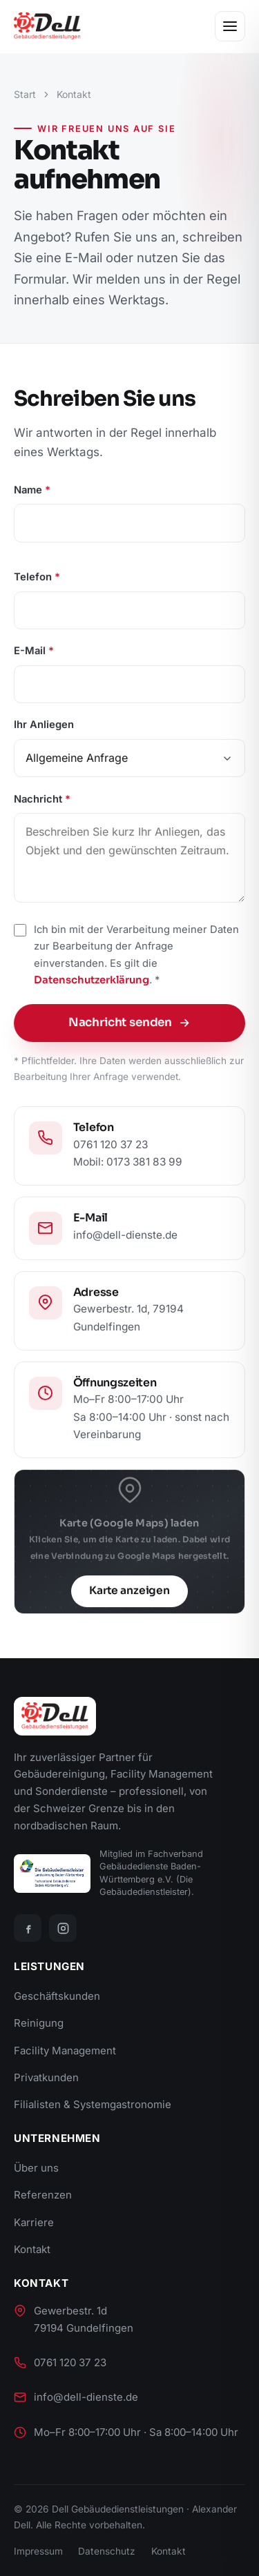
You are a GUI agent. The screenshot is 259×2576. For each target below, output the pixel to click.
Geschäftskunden (57, 1996)
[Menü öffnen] (230, 26)
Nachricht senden (129, 1024)
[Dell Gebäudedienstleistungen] (47, 26)
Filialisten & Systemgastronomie (92, 2104)
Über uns (36, 2167)
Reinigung (39, 2022)
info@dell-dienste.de (86, 2396)
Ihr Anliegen (44, 727)
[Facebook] (27, 1928)
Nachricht (42, 801)
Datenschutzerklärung (91, 982)
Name (32, 492)
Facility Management (65, 2050)
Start (25, 94)
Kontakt (32, 2249)
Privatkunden (46, 2077)
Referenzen (43, 2194)
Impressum (38, 2551)
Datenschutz (106, 2551)
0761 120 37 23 (70, 2362)
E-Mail (34, 653)
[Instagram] (63, 1928)
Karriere (34, 2222)
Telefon (37, 579)
